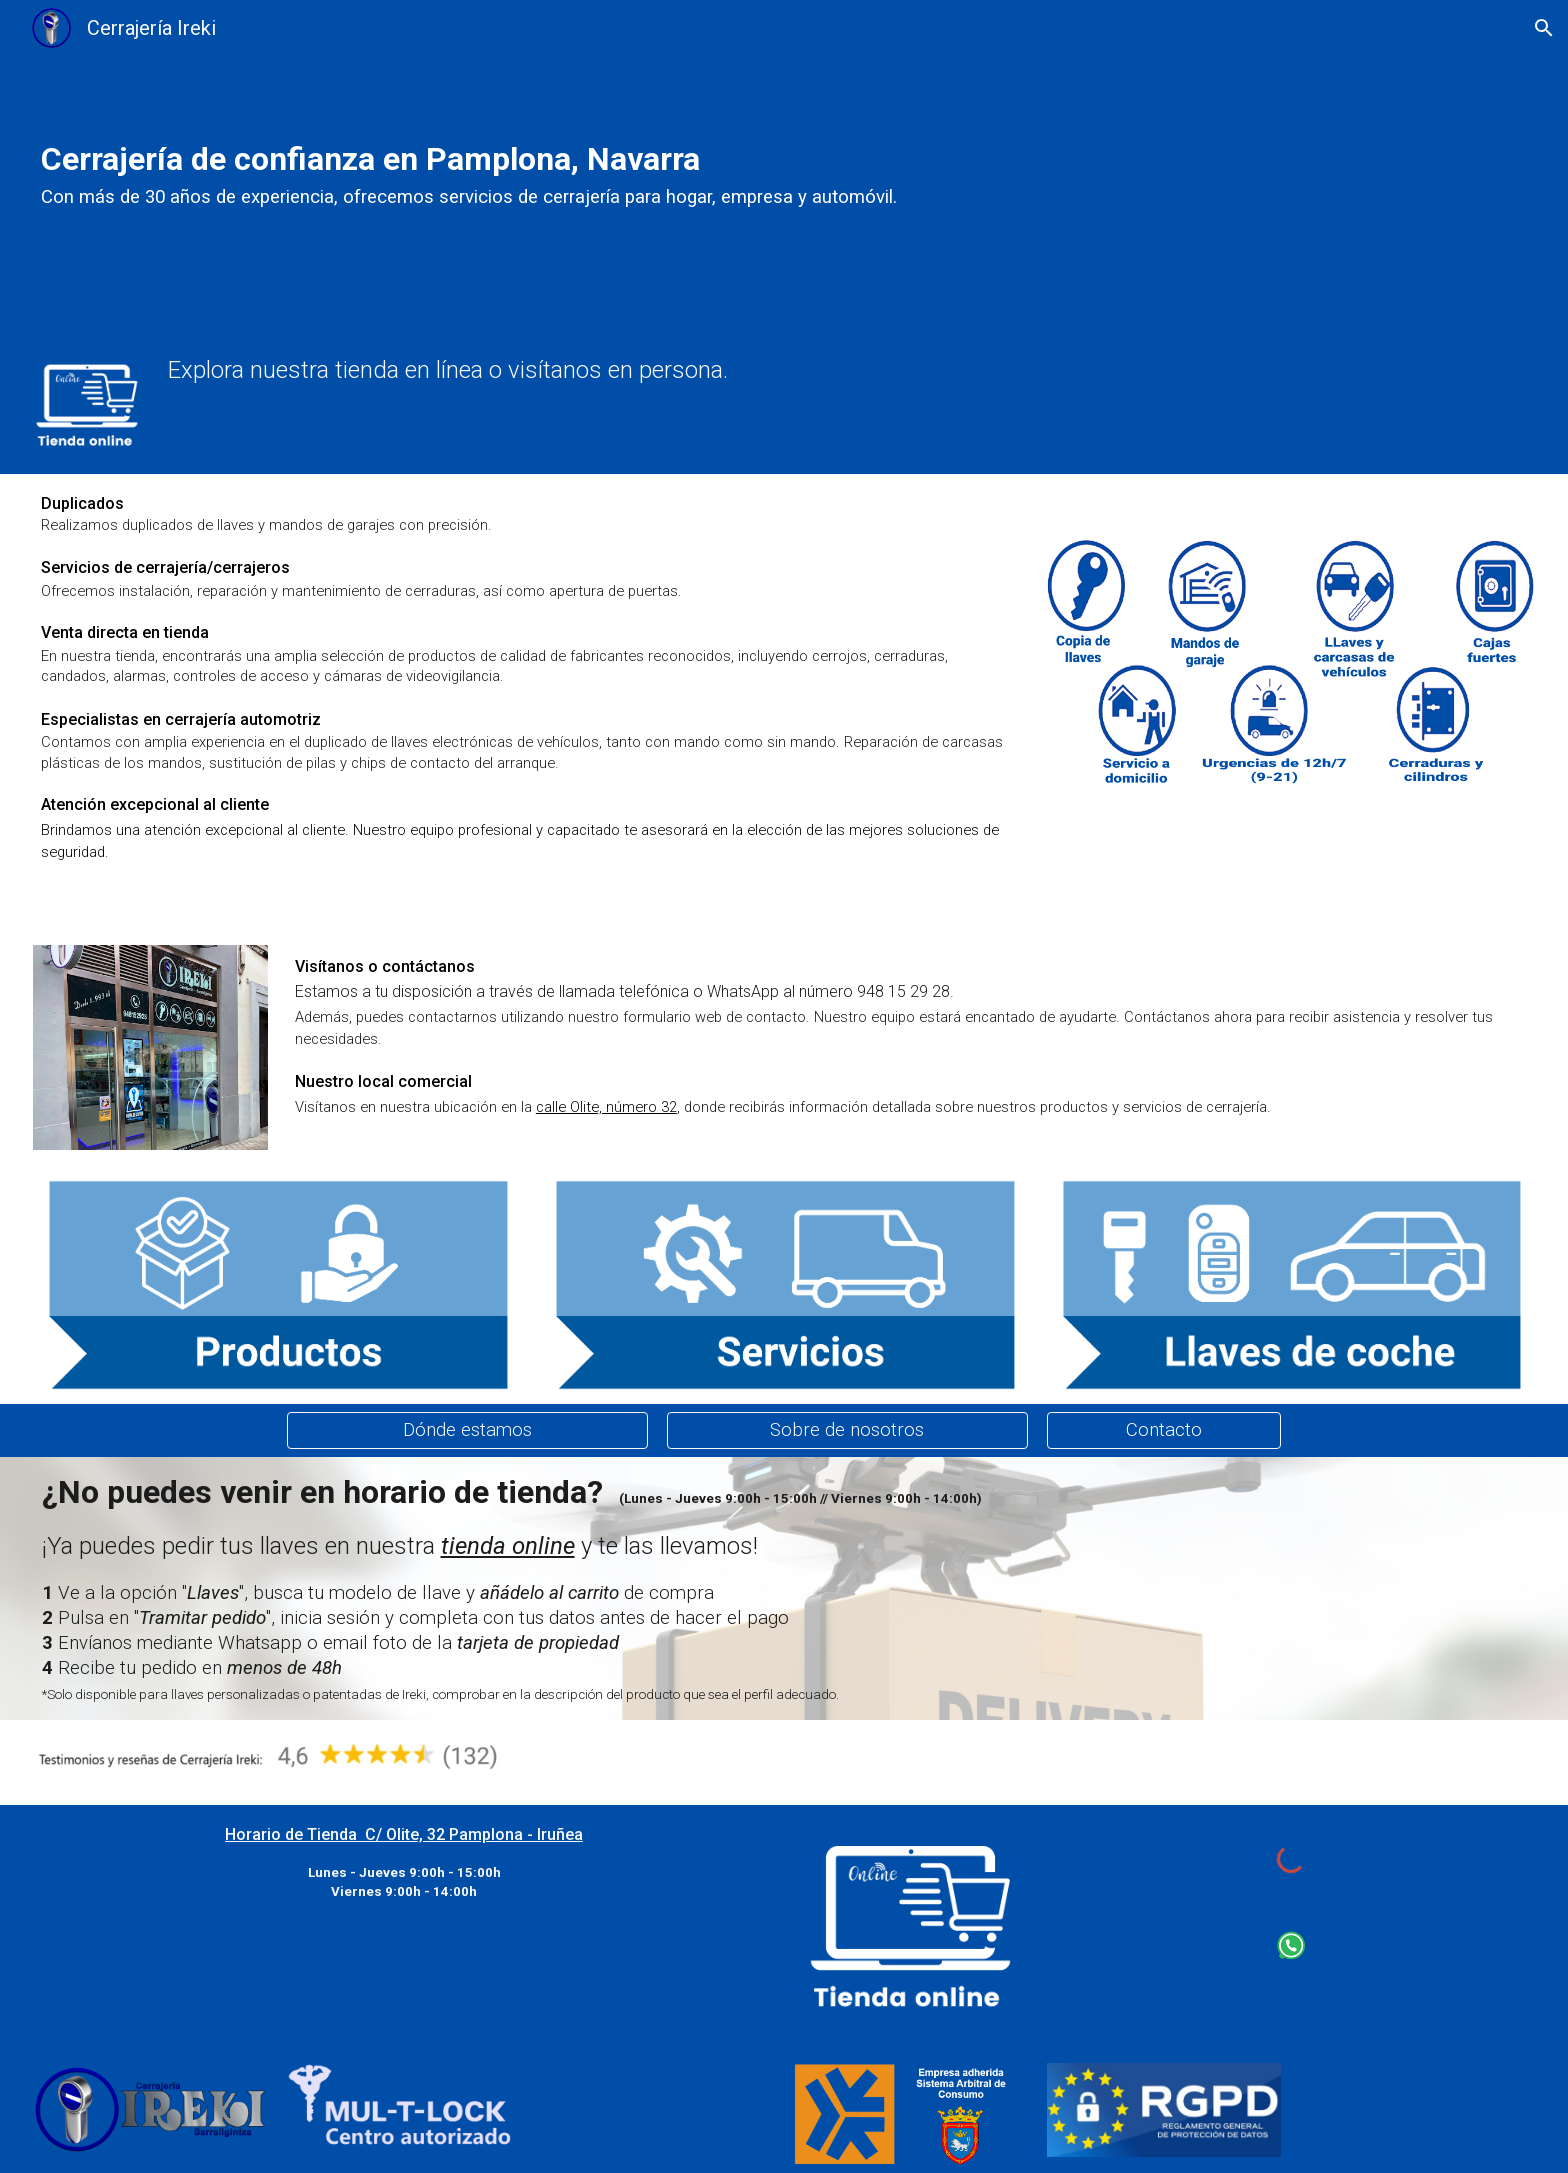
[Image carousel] (150, 1048)
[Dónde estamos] (467, 1430)
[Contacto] (1164, 1430)
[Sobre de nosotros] (847, 1430)
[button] (1544, 28)
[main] (657, 170)
